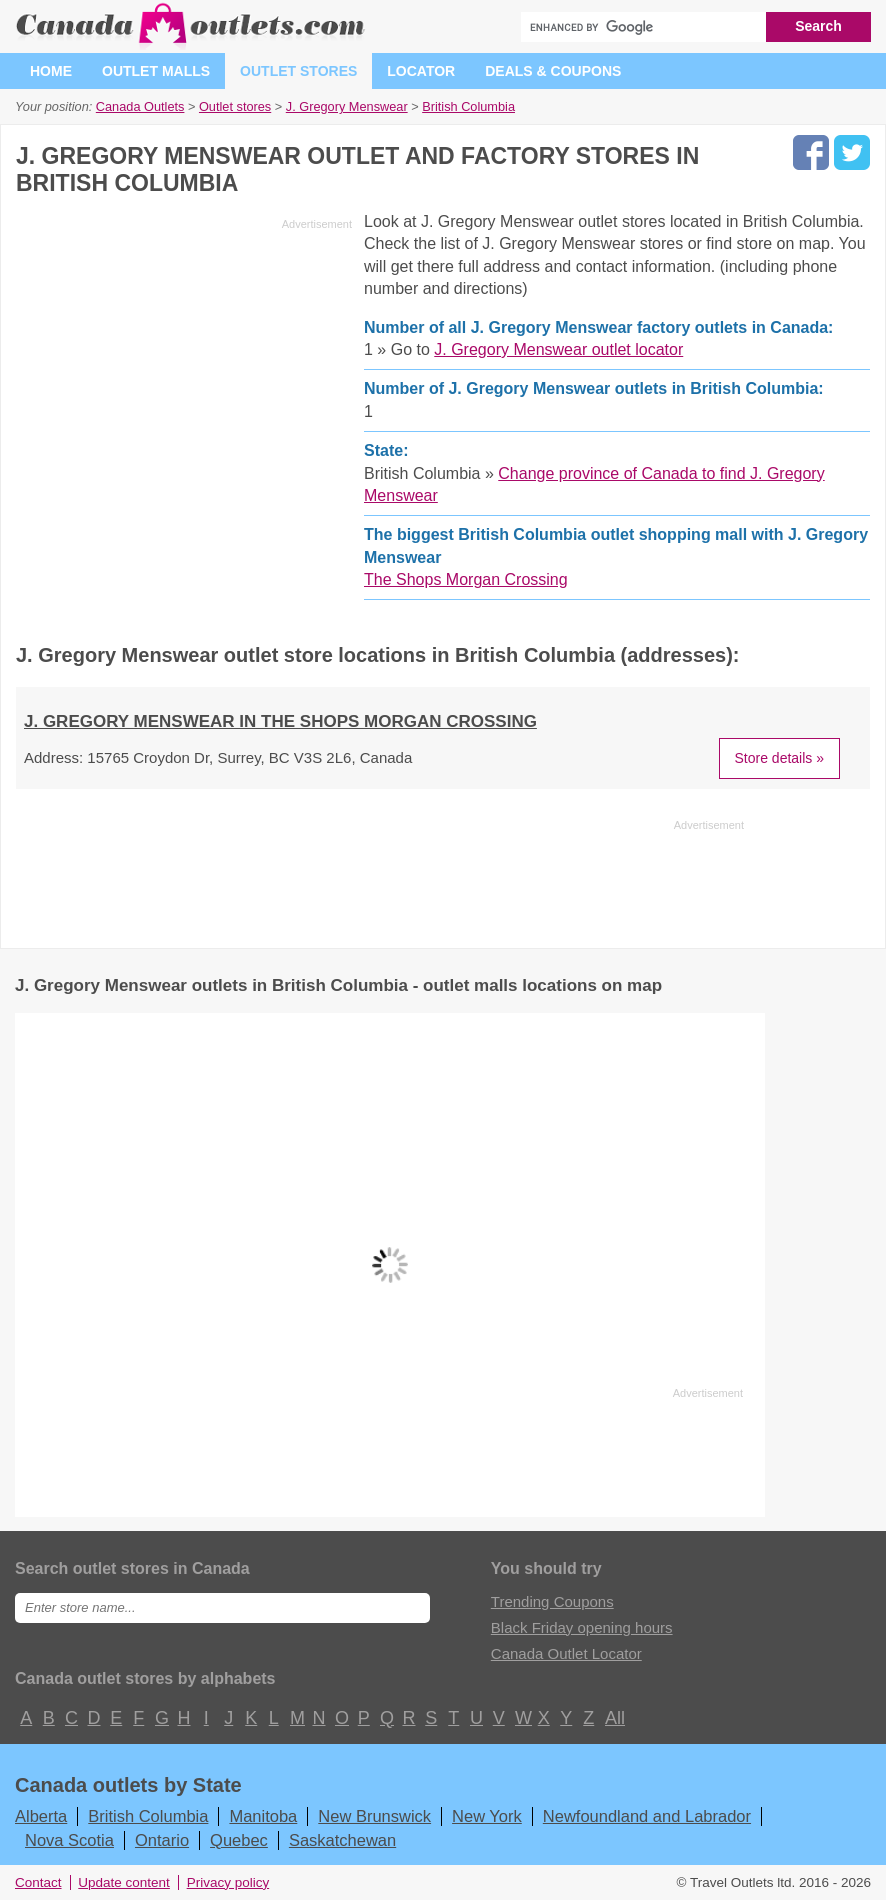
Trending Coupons (552, 1601)
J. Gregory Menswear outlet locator (558, 349)
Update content (124, 1882)
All (614, 1718)
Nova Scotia (69, 1840)
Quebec (239, 1840)
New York (487, 1816)
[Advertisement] (184, 377)
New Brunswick (374, 1816)
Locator (421, 71)
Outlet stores (298, 71)
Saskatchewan (342, 1840)
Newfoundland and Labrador (647, 1816)
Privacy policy (228, 1882)
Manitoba (263, 1816)
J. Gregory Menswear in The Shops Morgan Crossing (280, 721)
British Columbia (148, 1816)
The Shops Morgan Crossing (466, 579)
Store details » (780, 758)
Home (51, 71)
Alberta (41, 1816)
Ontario (162, 1840)
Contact (38, 1882)
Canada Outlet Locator (566, 1653)
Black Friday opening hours (582, 1627)
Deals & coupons (553, 71)
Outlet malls (156, 71)
